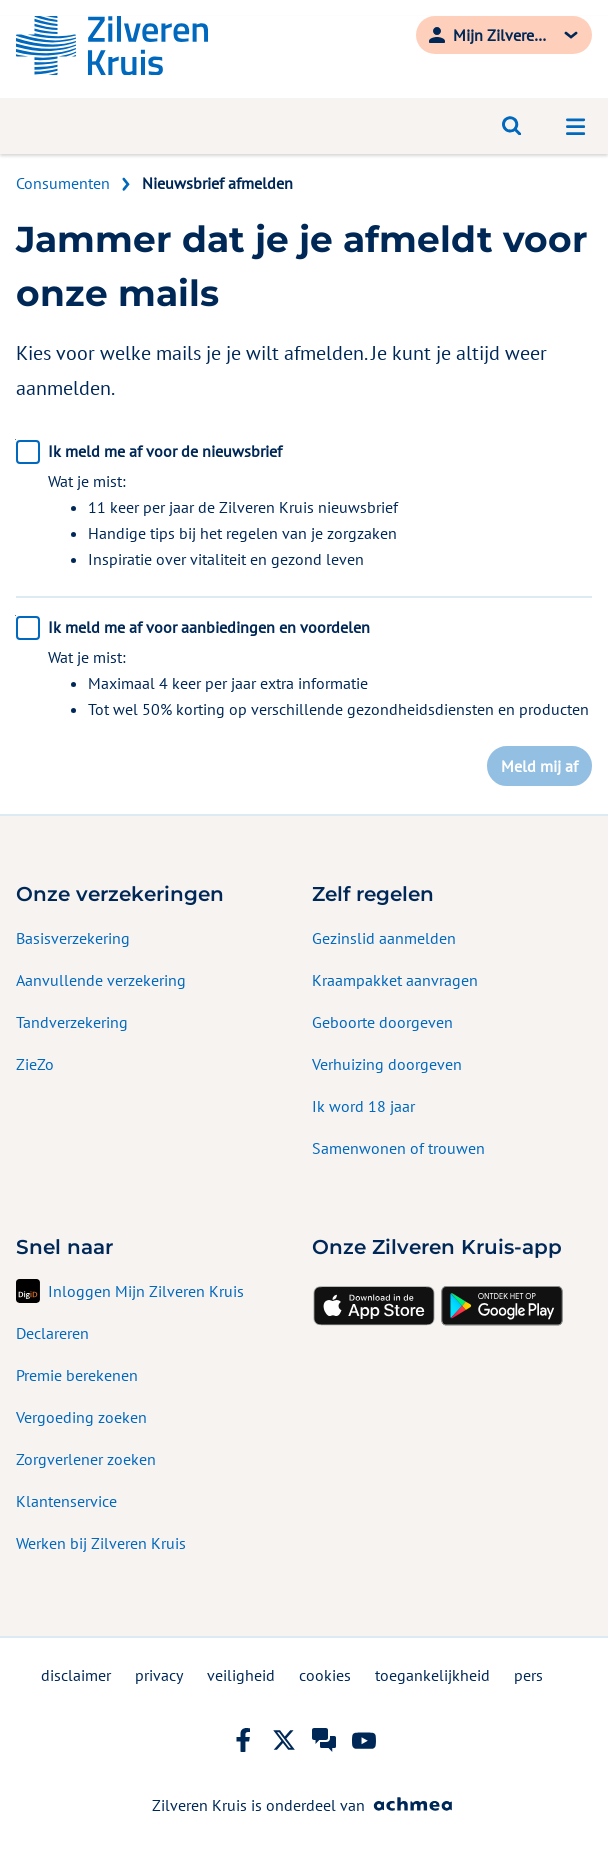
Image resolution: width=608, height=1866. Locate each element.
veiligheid (241, 1675)
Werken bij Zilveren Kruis (101, 1543)
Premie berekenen (77, 1375)
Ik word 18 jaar (363, 1106)
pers (528, 1675)
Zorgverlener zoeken (86, 1459)
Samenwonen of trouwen (398, 1148)
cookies (325, 1675)
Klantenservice (66, 1501)
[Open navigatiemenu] (576, 126)
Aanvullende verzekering (101, 980)
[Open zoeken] (512, 126)
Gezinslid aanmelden (384, 938)
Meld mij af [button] (539, 766)
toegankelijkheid (432, 1675)
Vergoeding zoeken (81, 1417)
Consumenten (63, 183)
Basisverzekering (73, 938)
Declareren (52, 1333)
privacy (159, 1675)
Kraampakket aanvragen (395, 980)
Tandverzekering (72, 1022)
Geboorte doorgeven (382, 1022)
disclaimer (76, 1675)
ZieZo (35, 1064)
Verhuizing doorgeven (387, 1064)
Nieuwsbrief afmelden (217, 183)
